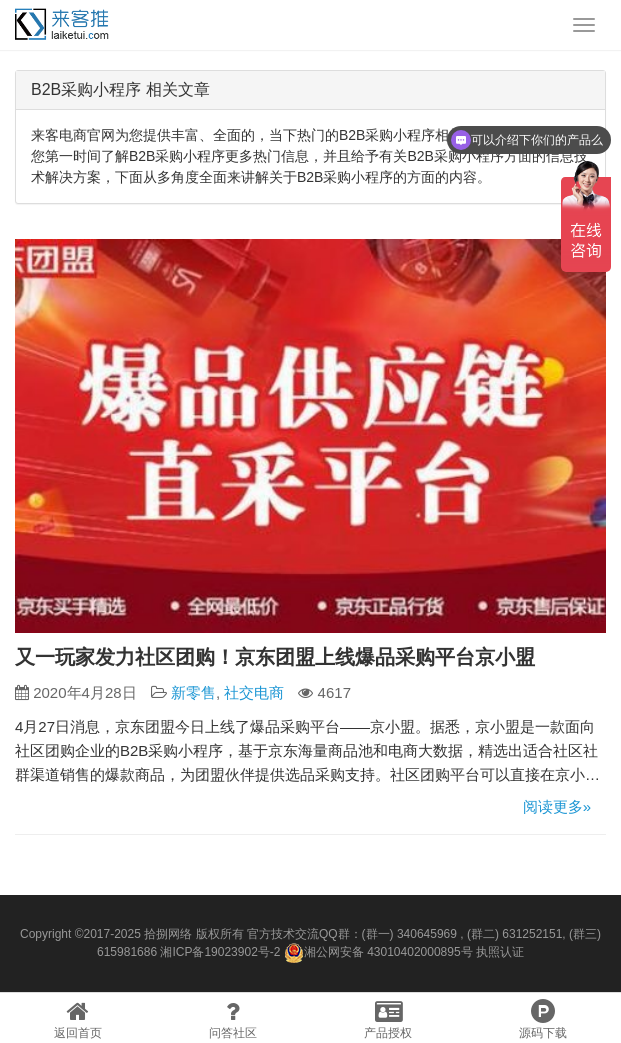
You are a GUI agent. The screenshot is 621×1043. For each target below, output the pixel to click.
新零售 (193, 692)
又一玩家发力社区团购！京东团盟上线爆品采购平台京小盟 (275, 657)
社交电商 (254, 692)
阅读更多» (557, 806)
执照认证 (500, 952)
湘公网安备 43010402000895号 (378, 953)
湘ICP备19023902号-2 (220, 952)
